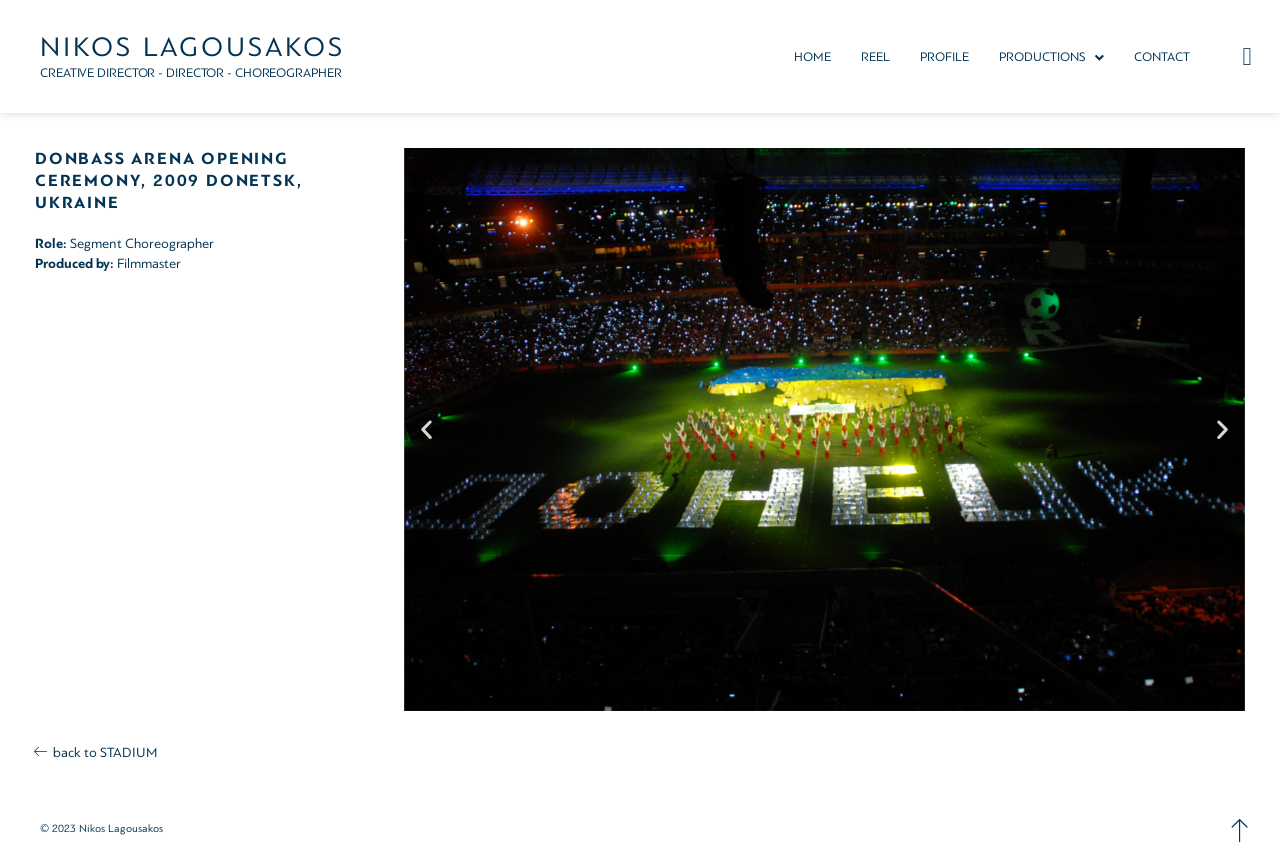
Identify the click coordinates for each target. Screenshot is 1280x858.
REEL (875, 57)
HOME (812, 57)
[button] (1051, 57)
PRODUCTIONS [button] (1051, 57)
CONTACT (1162, 57)
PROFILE (944, 57)
